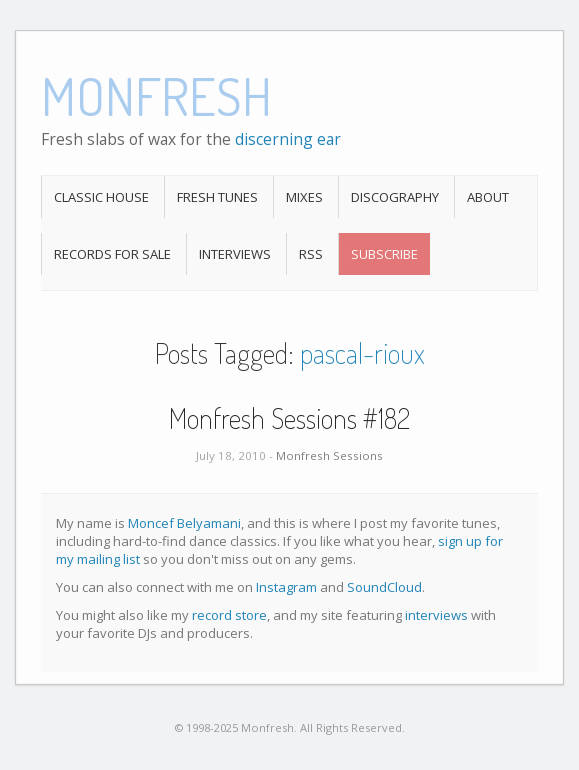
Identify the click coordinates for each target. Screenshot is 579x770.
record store (229, 615)
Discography (395, 197)
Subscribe (384, 254)
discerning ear (288, 139)
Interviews (235, 254)
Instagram (286, 587)
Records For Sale (112, 254)
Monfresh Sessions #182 (289, 418)
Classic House (101, 197)
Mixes (304, 197)
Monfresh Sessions (329, 455)
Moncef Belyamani (184, 523)
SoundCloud (384, 587)
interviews (436, 615)
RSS (311, 254)
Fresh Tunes (217, 197)
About (488, 197)
